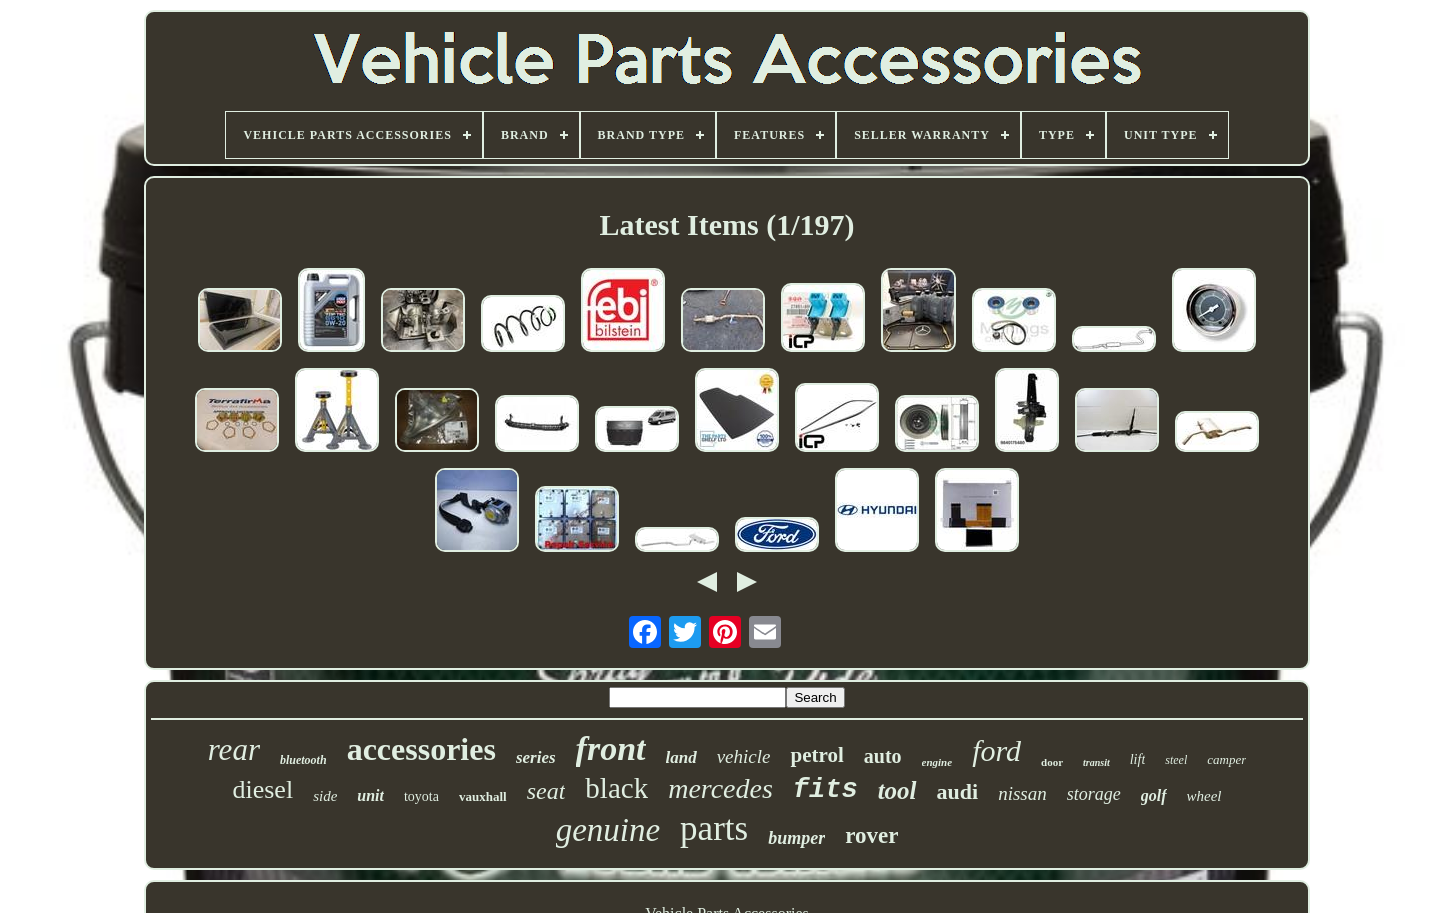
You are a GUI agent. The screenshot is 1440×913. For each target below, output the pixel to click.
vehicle (744, 756)
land (681, 757)
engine (937, 762)
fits (825, 790)
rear (234, 749)
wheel (1204, 796)
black (616, 788)
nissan (1022, 793)
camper (1226, 759)
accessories (421, 749)
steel (1176, 760)
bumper (796, 838)
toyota (421, 796)
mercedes (720, 788)
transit (1096, 762)
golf (1154, 795)
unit (370, 795)
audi (958, 791)
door (1052, 762)
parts (714, 828)
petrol (816, 755)
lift (1138, 759)
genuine (608, 830)
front (611, 748)
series (536, 757)
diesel (262, 789)
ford (996, 750)
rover (871, 835)
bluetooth (303, 760)
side (325, 796)
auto (883, 756)
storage (1094, 794)
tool (897, 790)
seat (546, 791)
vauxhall (483, 796)
